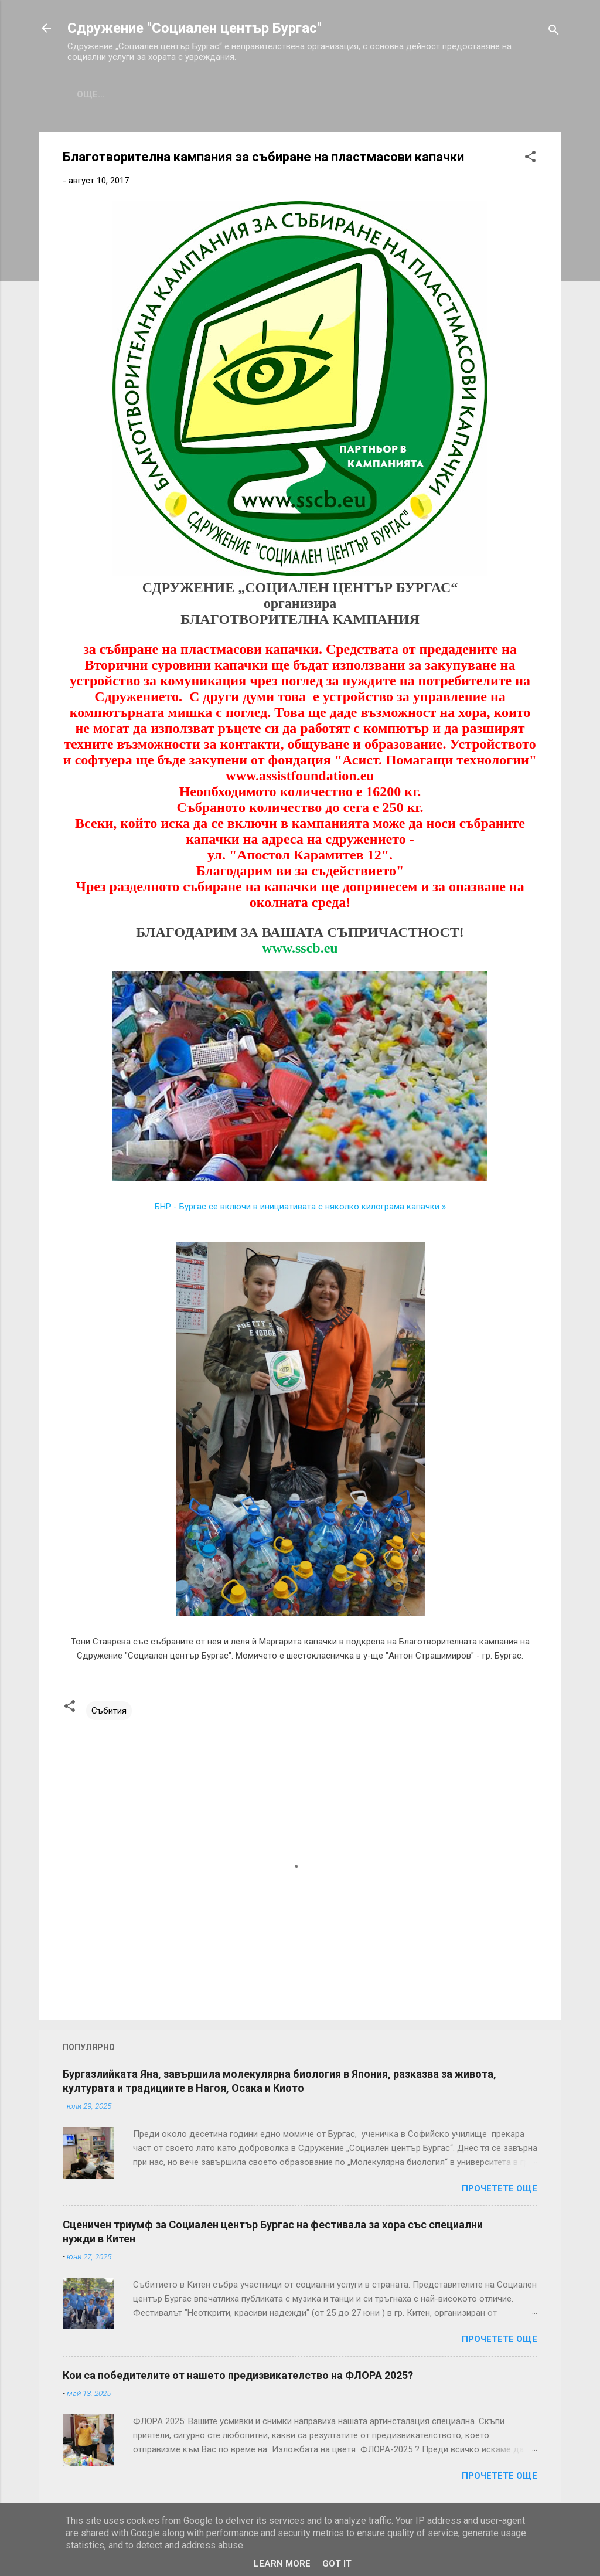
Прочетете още (499, 2188)
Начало (96, 94)
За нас (152, 94)
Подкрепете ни (419, 94)
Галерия (276, 94)
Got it (337, 2563)
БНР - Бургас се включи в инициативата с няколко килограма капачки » (300, 1206)
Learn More (282, 2563)
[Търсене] (554, 32)
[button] (530, 158)
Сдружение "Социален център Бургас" (194, 28)
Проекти (339, 94)
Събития (212, 94)
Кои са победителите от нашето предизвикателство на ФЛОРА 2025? (238, 2375)
